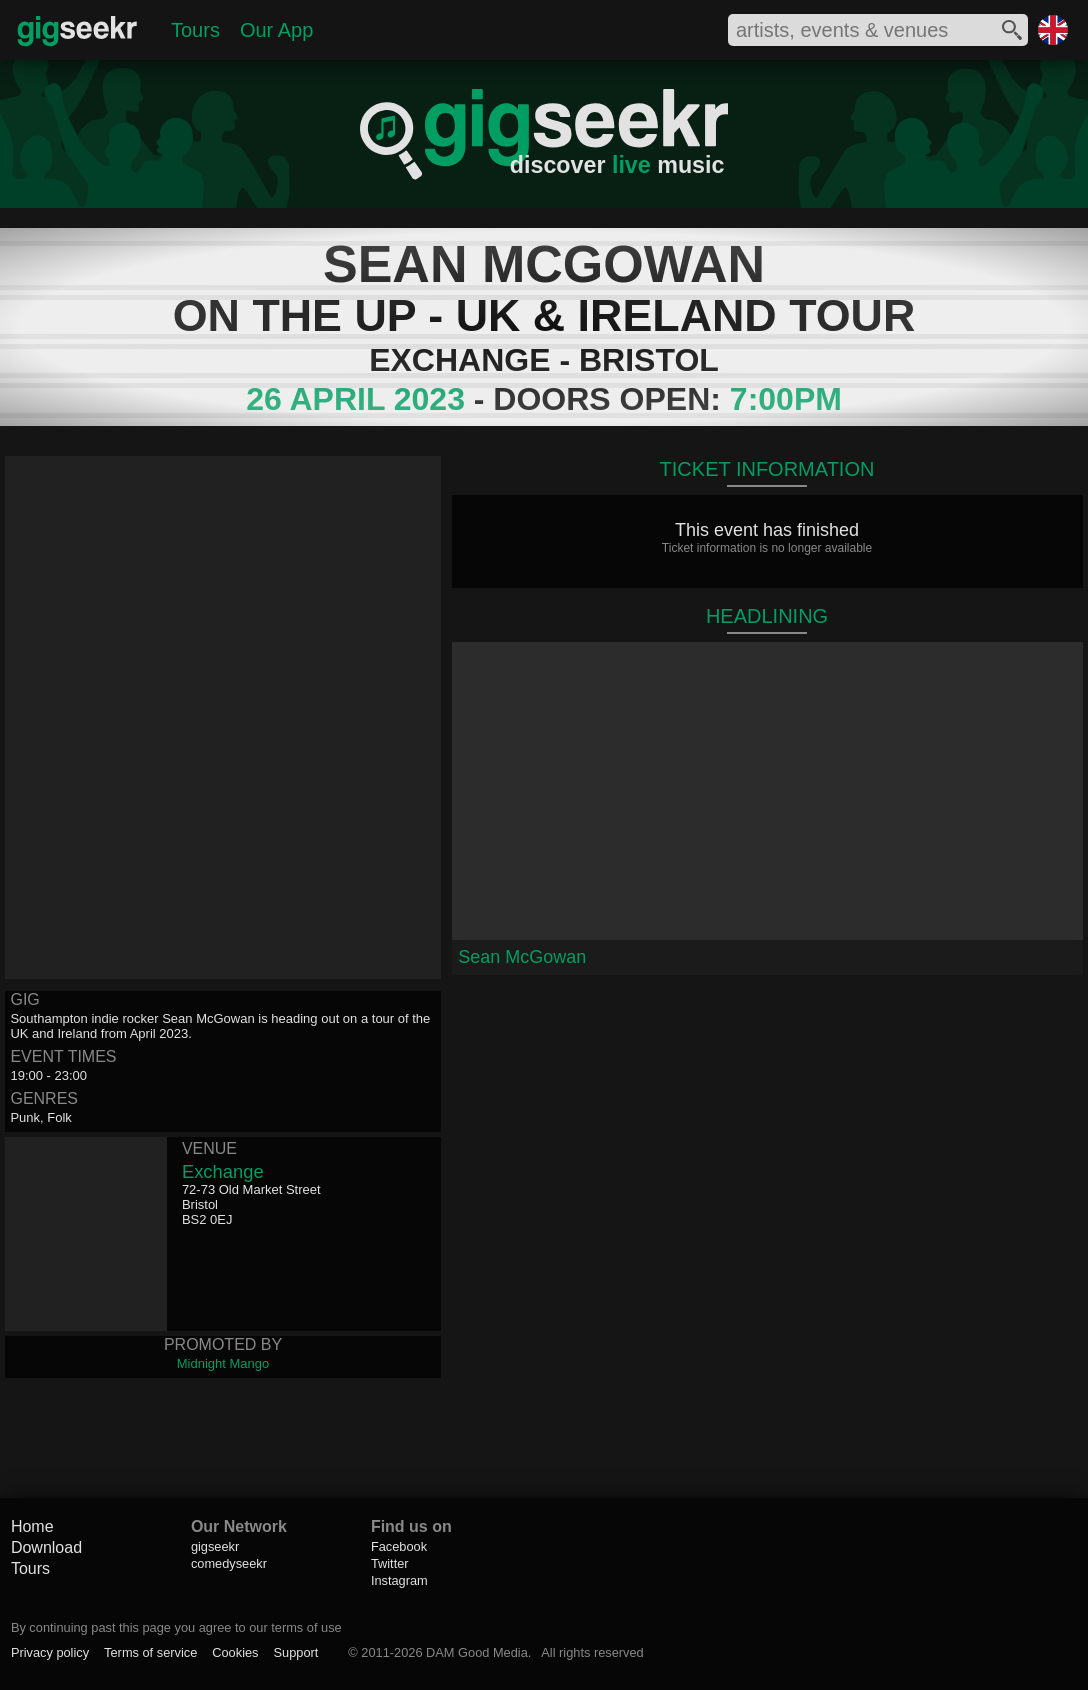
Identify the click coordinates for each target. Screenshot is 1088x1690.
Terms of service (150, 1652)
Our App (276, 30)
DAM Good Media (477, 1652)
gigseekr (215, 1546)
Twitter (390, 1563)
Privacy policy (50, 1652)
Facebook (399, 1546)
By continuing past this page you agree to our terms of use (176, 1627)
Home (32, 1526)
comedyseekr (229, 1563)
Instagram (399, 1580)
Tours (195, 30)
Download (46, 1547)
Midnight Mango (223, 1363)
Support (296, 1652)
